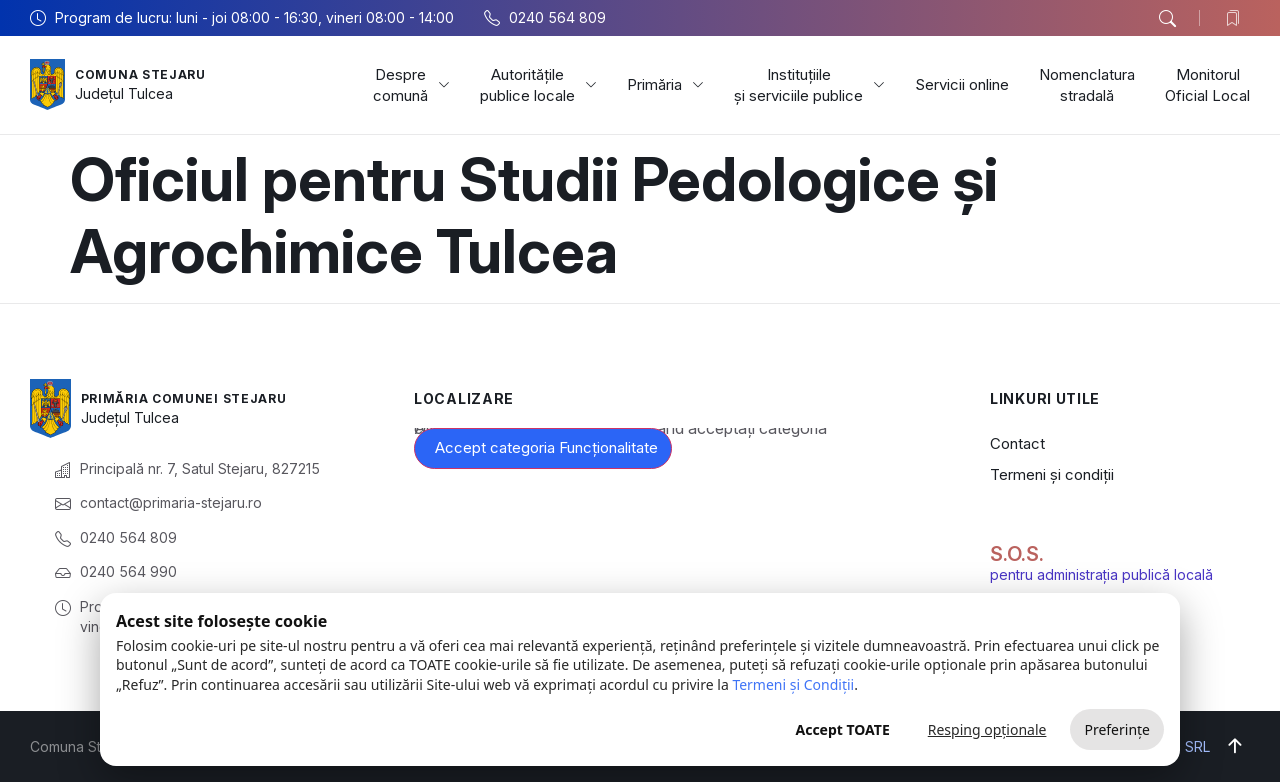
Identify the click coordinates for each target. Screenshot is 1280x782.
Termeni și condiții (1052, 474)
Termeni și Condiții (793, 684)
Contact (1017, 443)
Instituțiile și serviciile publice (809, 85)
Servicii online (962, 84)
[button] (1167, 19)
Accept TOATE (842, 729)
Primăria (665, 85)
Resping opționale (987, 729)
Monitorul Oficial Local (1207, 85)
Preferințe (1117, 729)
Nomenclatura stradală (1087, 85)
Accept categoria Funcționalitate (546, 447)
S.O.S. (1017, 554)
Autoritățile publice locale (538, 85)
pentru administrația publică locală (1101, 574)
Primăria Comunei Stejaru (198, 397)
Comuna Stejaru (149, 73)
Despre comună (411, 85)
